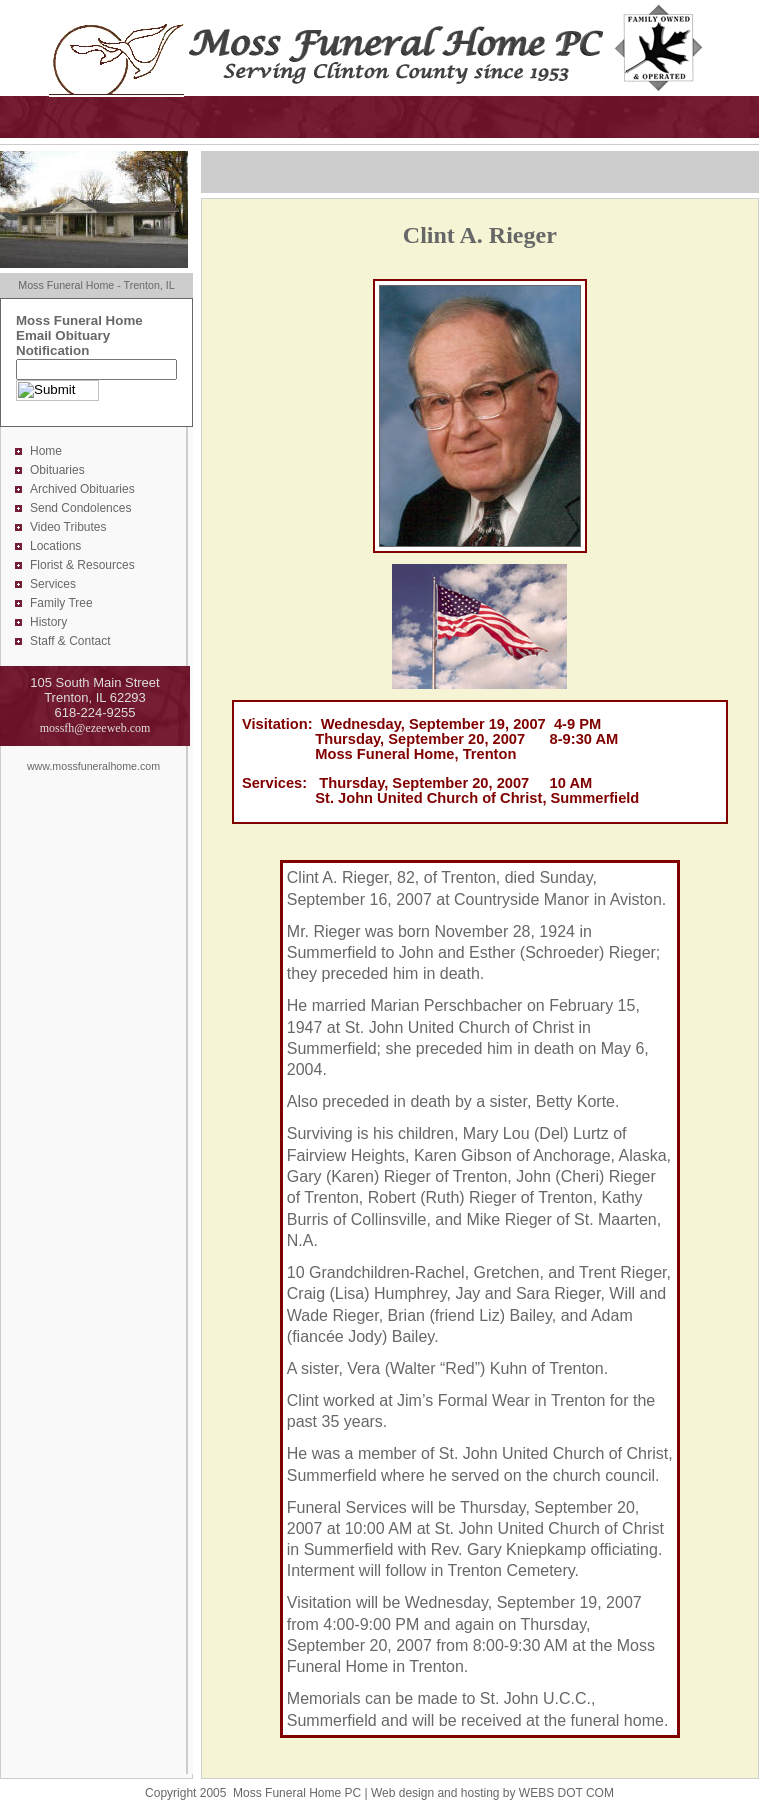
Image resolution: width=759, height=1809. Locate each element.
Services (53, 584)
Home (46, 451)
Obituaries (57, 470)
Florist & (53, 565)
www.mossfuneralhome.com (93, 766)
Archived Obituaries (82, 489)
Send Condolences (80, 508)
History (48, 622)
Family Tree (61, 603)
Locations (55, 546)
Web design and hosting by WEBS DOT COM (492, 1793)
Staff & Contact (70, 641)
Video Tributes (68, 527)
